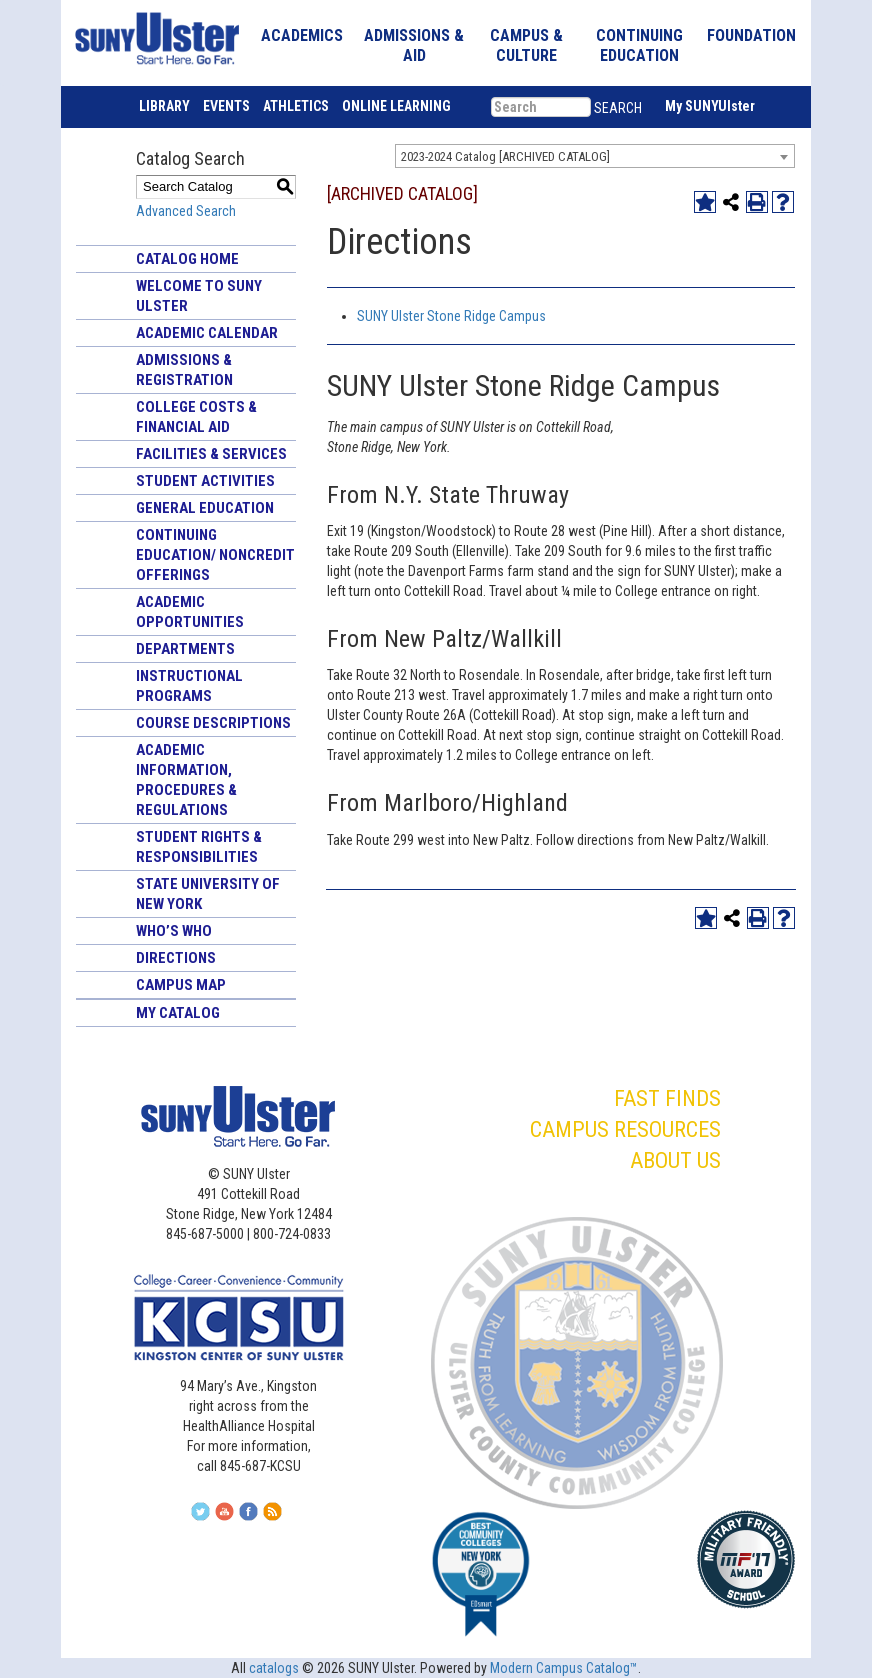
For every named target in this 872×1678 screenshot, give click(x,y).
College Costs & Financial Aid (196, 417)
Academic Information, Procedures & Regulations (186, 780)
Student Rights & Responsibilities (199, 847)
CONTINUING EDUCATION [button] (639, 45)
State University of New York (208, 894)
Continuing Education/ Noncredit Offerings (215, 555)
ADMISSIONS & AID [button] (414, 45)
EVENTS (226, 106)
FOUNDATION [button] (751, 35)
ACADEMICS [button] (302, 35)
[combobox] (595, 156)
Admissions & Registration (184, 370)
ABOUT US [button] (675, 1160)
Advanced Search (186, 211)
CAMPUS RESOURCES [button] (625, 1129)
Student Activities (205, 481)
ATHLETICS (296, 106)
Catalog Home (187, 259)
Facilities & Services (211, 454)
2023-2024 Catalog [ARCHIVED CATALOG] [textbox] (505, 156)
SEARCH (618, 108)
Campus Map (181, 985)
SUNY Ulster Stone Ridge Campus (451, 316)
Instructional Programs (189, 686)
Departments (185, 649)
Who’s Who (174, 931)
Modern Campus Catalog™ (564, 1668)
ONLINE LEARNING (396, 106)
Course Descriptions (213, 723)
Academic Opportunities (190, 612)
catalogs (274, 1668)
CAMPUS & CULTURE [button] (526, 45)
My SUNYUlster (710, 106)
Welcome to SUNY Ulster (199, 296)
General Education (205, 508)
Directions (176, 958)
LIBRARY (164, 106)
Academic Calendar (207, 333)
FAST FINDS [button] (667, 1098)
